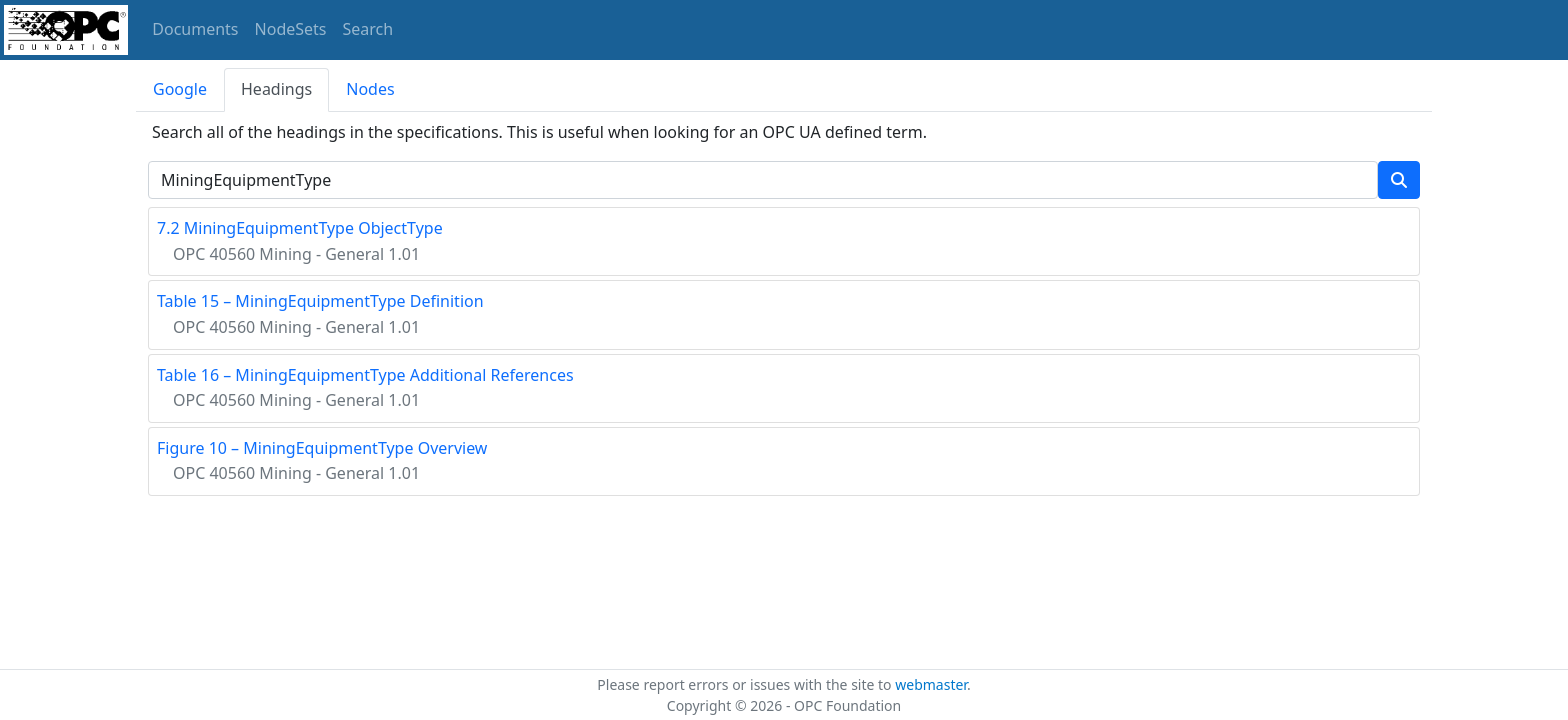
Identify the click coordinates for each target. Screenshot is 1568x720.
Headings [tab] (276, 89)
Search (368, 29)
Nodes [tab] (370, 89)
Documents (195, 29)
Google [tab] (180, 89)
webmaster (931, 684)
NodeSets (291, 29)
